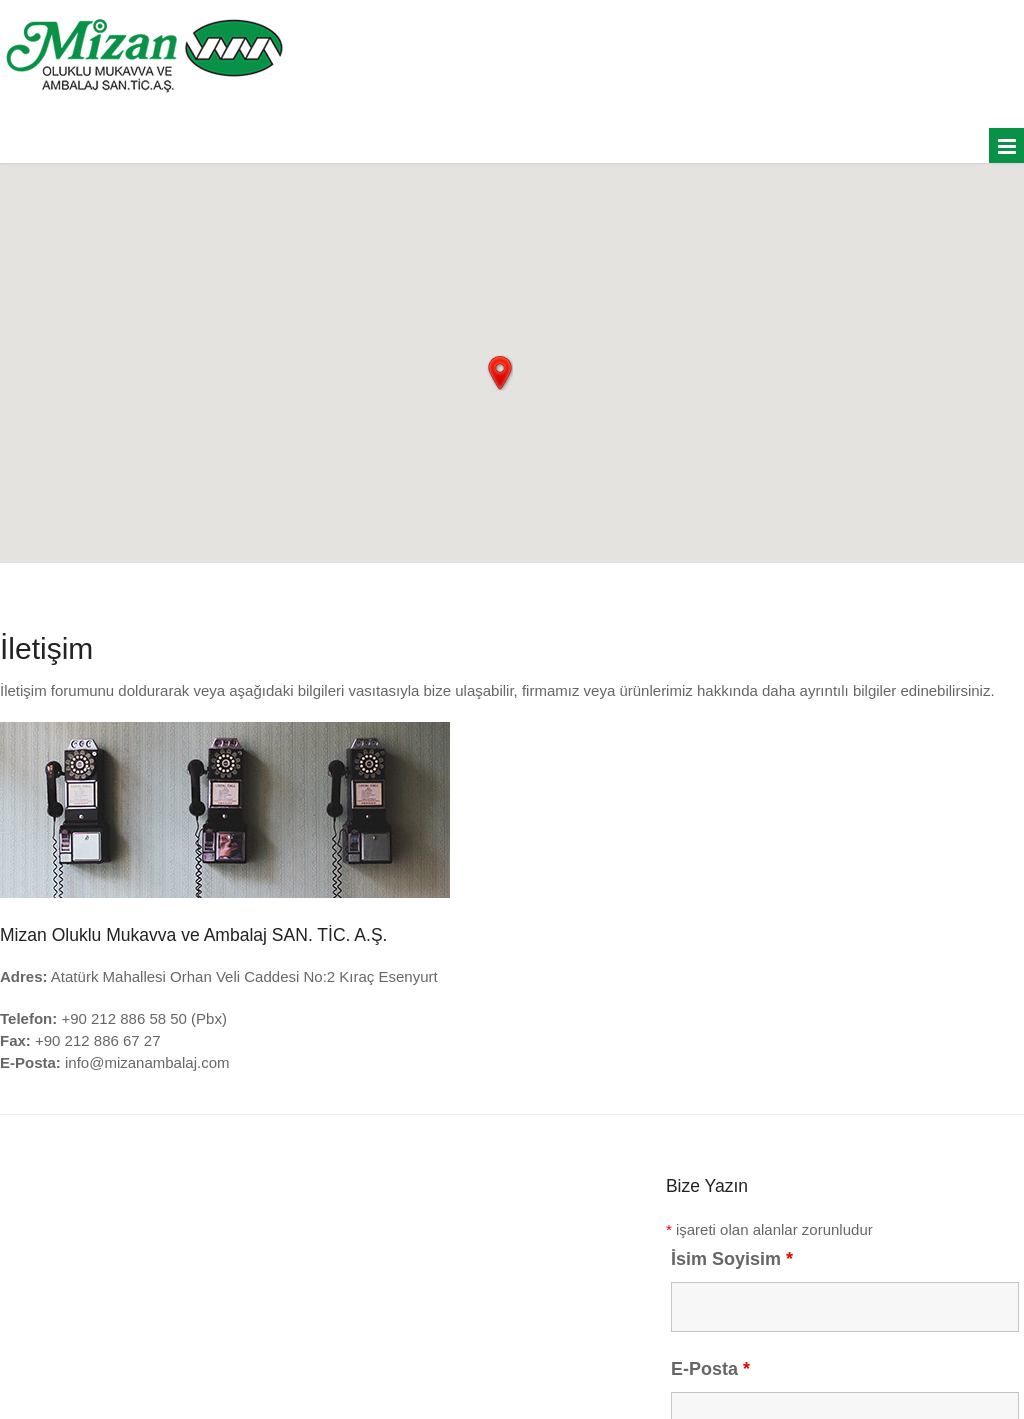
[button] (500, 373)
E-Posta (710, 1369)
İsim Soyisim (732, 1259)
